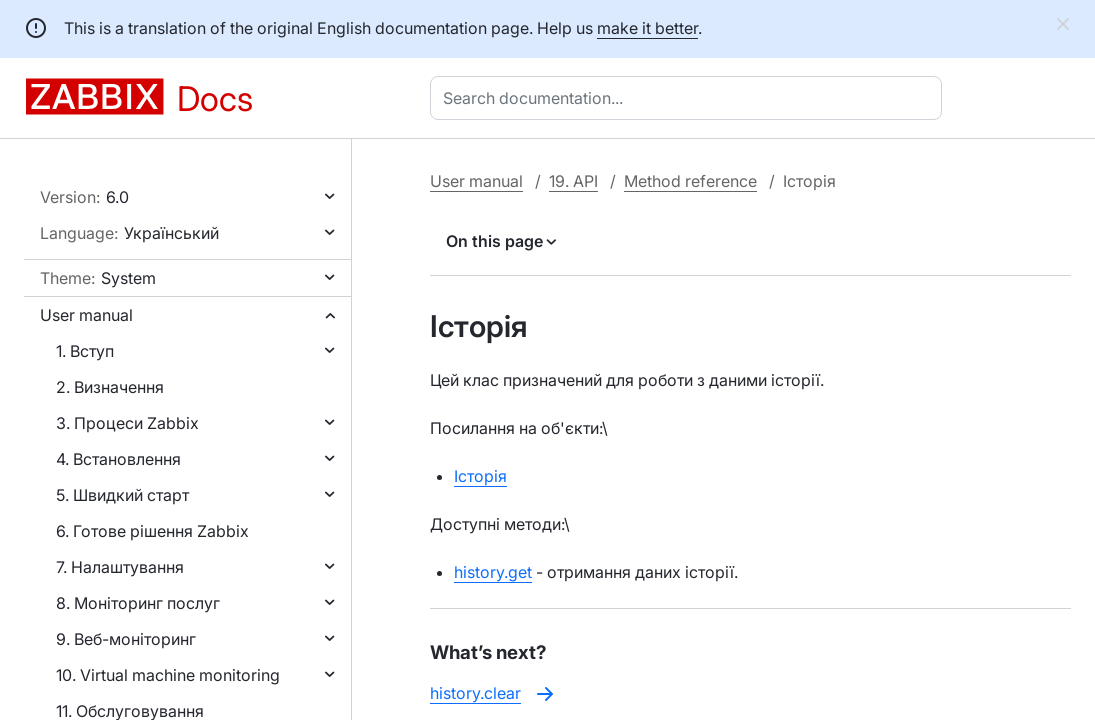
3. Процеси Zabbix (127, 423)
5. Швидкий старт (122, 495)
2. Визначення (110, 387)
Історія (480, 476)
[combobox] (690, 98)
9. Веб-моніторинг (126, 639)
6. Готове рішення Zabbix (152, 531)
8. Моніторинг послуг (138, 603)
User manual (86, 315)
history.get (493, 572)
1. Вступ (85, 351)
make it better (647, 28)
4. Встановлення (118, 459)
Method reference (690, 181)
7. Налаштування (120, 567)
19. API (573, 181)
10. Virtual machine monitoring (168, 675)
